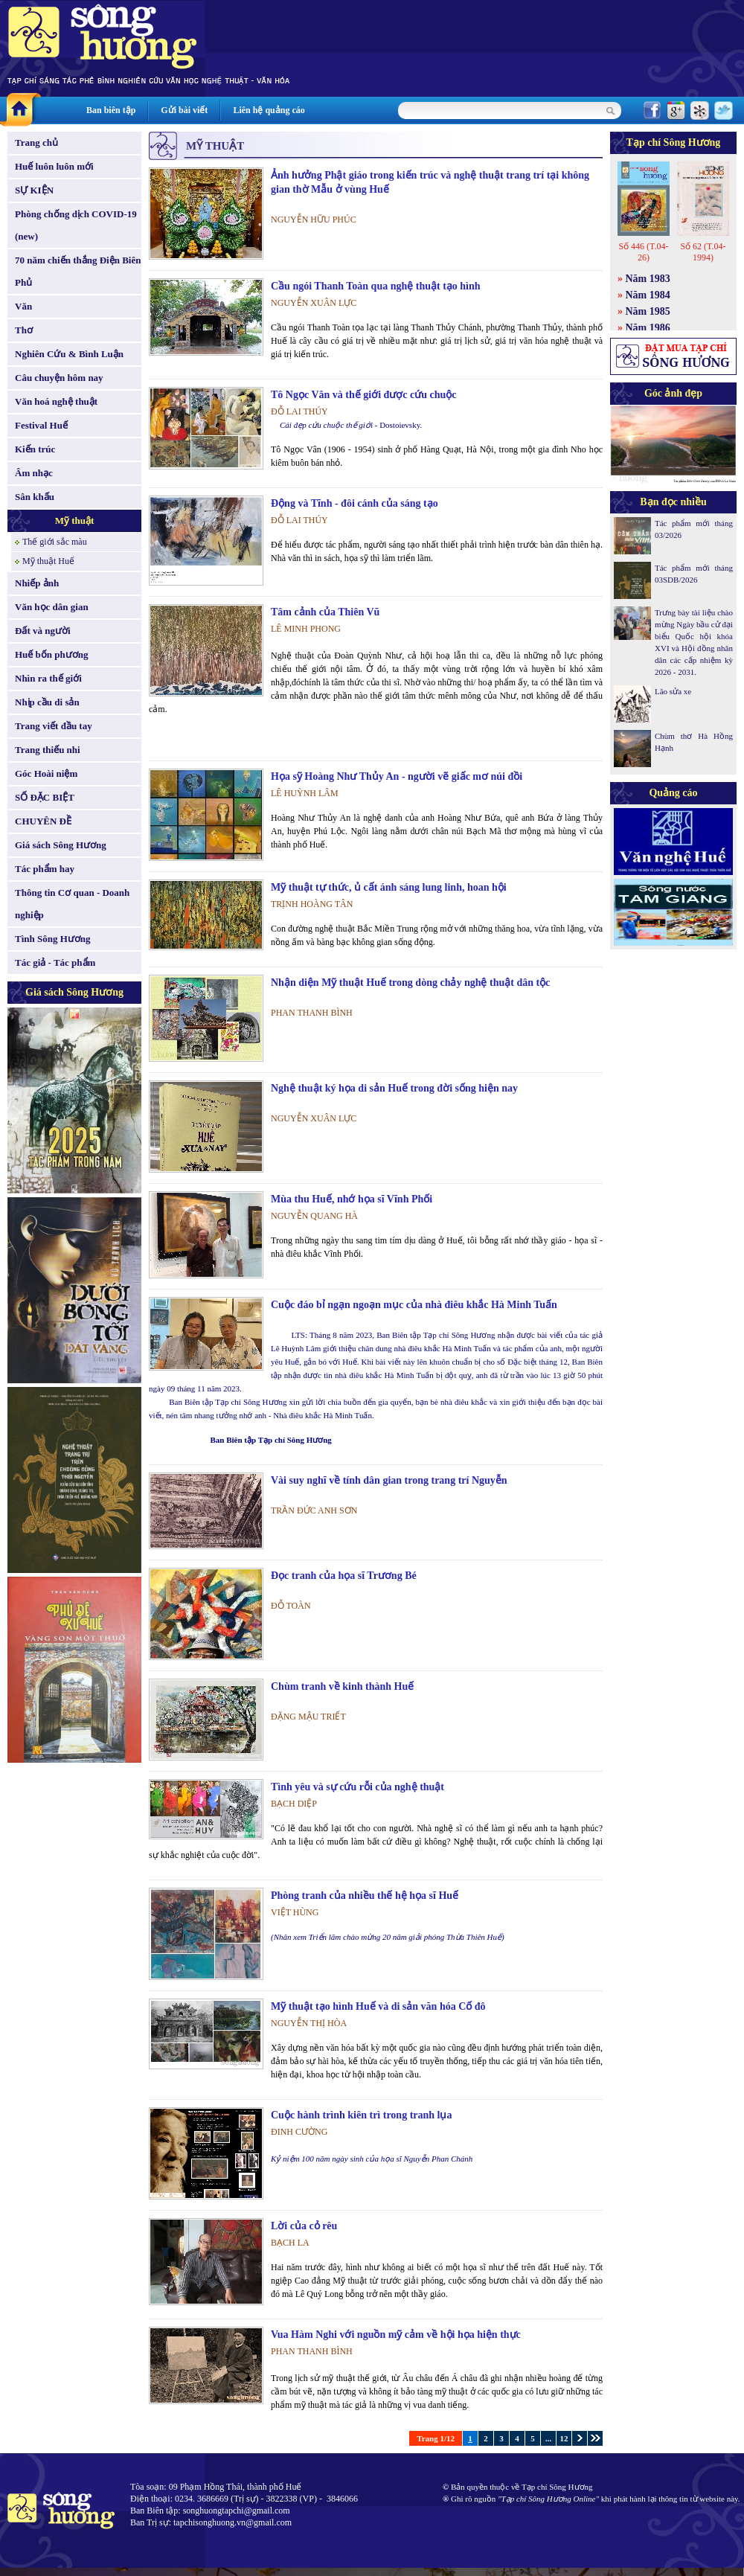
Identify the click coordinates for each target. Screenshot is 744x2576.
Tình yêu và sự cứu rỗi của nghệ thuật (357, 1786)
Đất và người (43, 630)
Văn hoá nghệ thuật (56, 401)
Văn (23, 306)
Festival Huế (41, 425)
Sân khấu (34, 496)
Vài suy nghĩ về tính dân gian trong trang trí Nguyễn (389, 1480)
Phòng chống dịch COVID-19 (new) (76, 225)
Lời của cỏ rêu (304, 2225)
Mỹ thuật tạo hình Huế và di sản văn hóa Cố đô (378, 2006)
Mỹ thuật (74, 520)
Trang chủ (36, 142)
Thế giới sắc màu (54, 541)
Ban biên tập (110, 110)
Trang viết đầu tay (53, 725)
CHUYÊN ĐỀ (43, 821)
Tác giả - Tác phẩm (55, 962)
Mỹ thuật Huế (48, 561)
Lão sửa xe (673, 691)
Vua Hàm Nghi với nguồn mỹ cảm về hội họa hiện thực (396, 2334)
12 (564, 2438)
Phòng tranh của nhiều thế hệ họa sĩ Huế (364, 1895)
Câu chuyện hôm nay (59, 377)
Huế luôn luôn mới (54, 166)
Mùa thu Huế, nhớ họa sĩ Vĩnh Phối (351, 1199)
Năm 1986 (648, 327)
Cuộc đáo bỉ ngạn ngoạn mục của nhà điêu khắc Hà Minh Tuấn (414, 1304)
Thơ (24, 330)
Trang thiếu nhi (47, 749)
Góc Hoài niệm (46, 773)
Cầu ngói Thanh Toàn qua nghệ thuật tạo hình (376, 286)
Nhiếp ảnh (37, 583)
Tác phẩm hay (44, 868)
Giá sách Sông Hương (60, 844)
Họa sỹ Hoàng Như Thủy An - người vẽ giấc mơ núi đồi (396, 776)
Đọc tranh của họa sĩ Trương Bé (344, 1575)
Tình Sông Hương (53, 938)
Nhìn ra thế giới (48, 678)
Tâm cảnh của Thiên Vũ (325, 612)
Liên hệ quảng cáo (268, 110)
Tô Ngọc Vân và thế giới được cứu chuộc (364, 394)
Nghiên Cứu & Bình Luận (69, 353)
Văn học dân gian (52, 606)
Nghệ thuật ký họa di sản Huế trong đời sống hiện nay (394, 1088)
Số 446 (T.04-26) (643, 252)
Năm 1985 (648, 311)
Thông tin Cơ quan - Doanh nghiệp (72, 903)
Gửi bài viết (184, 110)
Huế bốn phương (52, 654)
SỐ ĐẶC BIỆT (44, 797)
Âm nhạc (34, 472)
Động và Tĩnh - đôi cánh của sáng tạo (354, 503)
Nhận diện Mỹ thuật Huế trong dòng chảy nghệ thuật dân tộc (410, 982)
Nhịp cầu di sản (47, 702)
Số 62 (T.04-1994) (702, 252)
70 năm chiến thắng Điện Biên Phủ (78, 271)
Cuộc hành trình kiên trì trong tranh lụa (361, 2115)
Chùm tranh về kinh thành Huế (342, 1686)
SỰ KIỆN (34, 190)
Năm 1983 (648, 278)
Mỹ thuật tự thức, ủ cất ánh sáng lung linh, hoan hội (389, 887)
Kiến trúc (35, 449)
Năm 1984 (648, 295)
